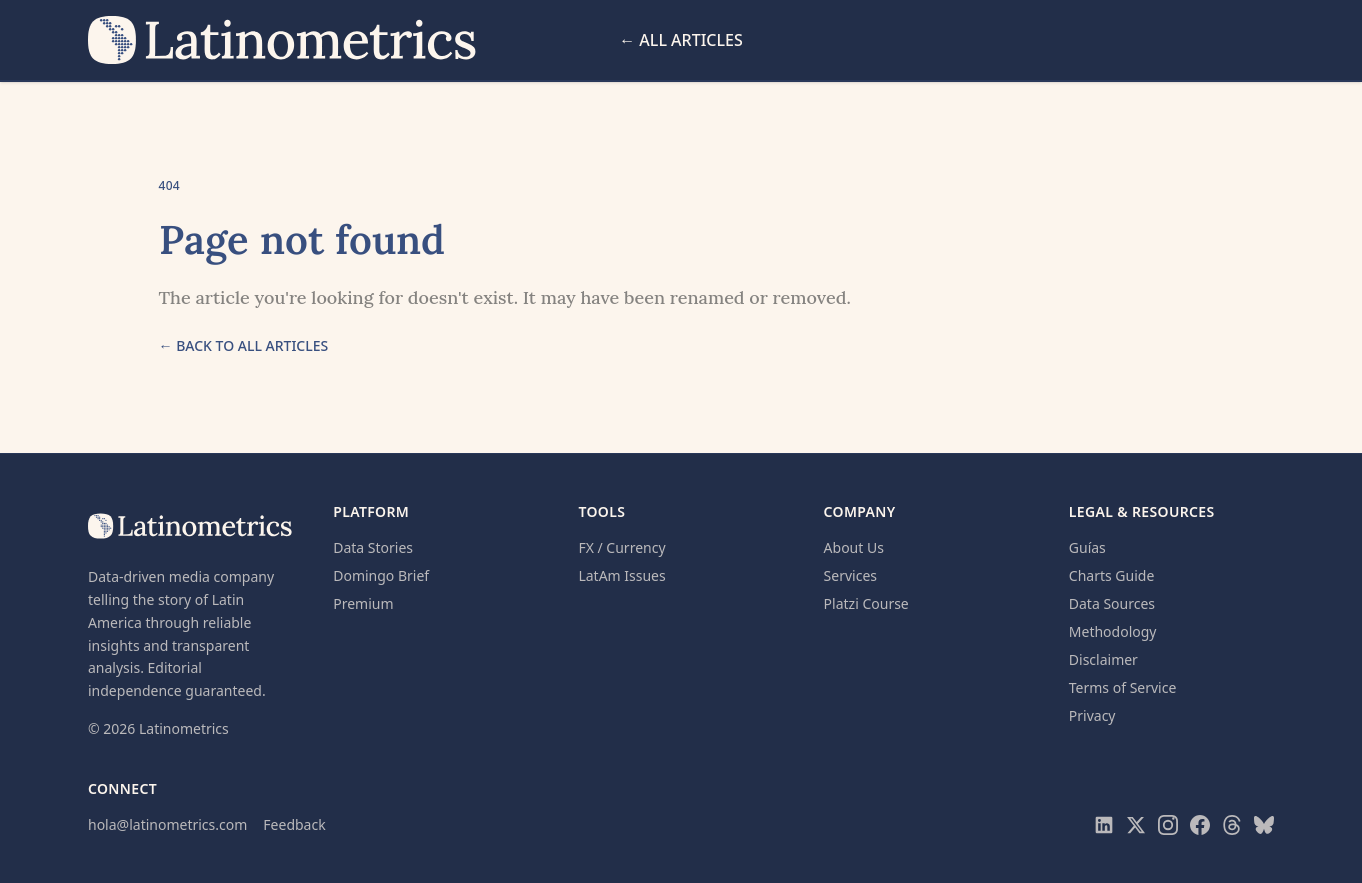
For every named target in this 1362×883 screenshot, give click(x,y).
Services (850, 575)
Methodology (1113, 631)
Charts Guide (1112, 575)
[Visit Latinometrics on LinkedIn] (1104, 825)
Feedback (294, 824)
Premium (363, 603)
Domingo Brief (381, 575)
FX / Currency (621, 547)
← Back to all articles (244, 345)
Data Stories (373, 547)
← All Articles (681, 40)
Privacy (1092, 715)
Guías (1087, 547)
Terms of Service (1123, 687)
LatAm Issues (621, 575)
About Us (854, 547)
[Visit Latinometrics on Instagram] (1168, 825)
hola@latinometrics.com (167, 824)
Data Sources (1112, 603)
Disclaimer (1103, 659)
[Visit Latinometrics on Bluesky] (1264, 825)
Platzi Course (866, 603)
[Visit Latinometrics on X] (1136, 825)
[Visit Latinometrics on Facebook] (1200, 825)
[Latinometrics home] (283, 40)
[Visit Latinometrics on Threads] (1232, 825)
